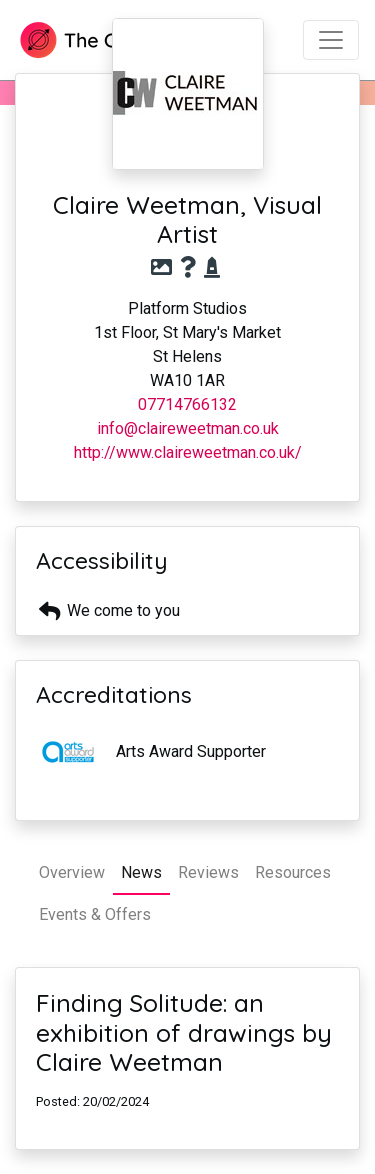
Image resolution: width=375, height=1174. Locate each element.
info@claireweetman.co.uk (188, 428)
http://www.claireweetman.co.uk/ (188, 452)
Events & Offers (95, 914)
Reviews (208, 872)
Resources (293, 872)
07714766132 (187, 404)
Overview (72, 872)
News (141, 872)
